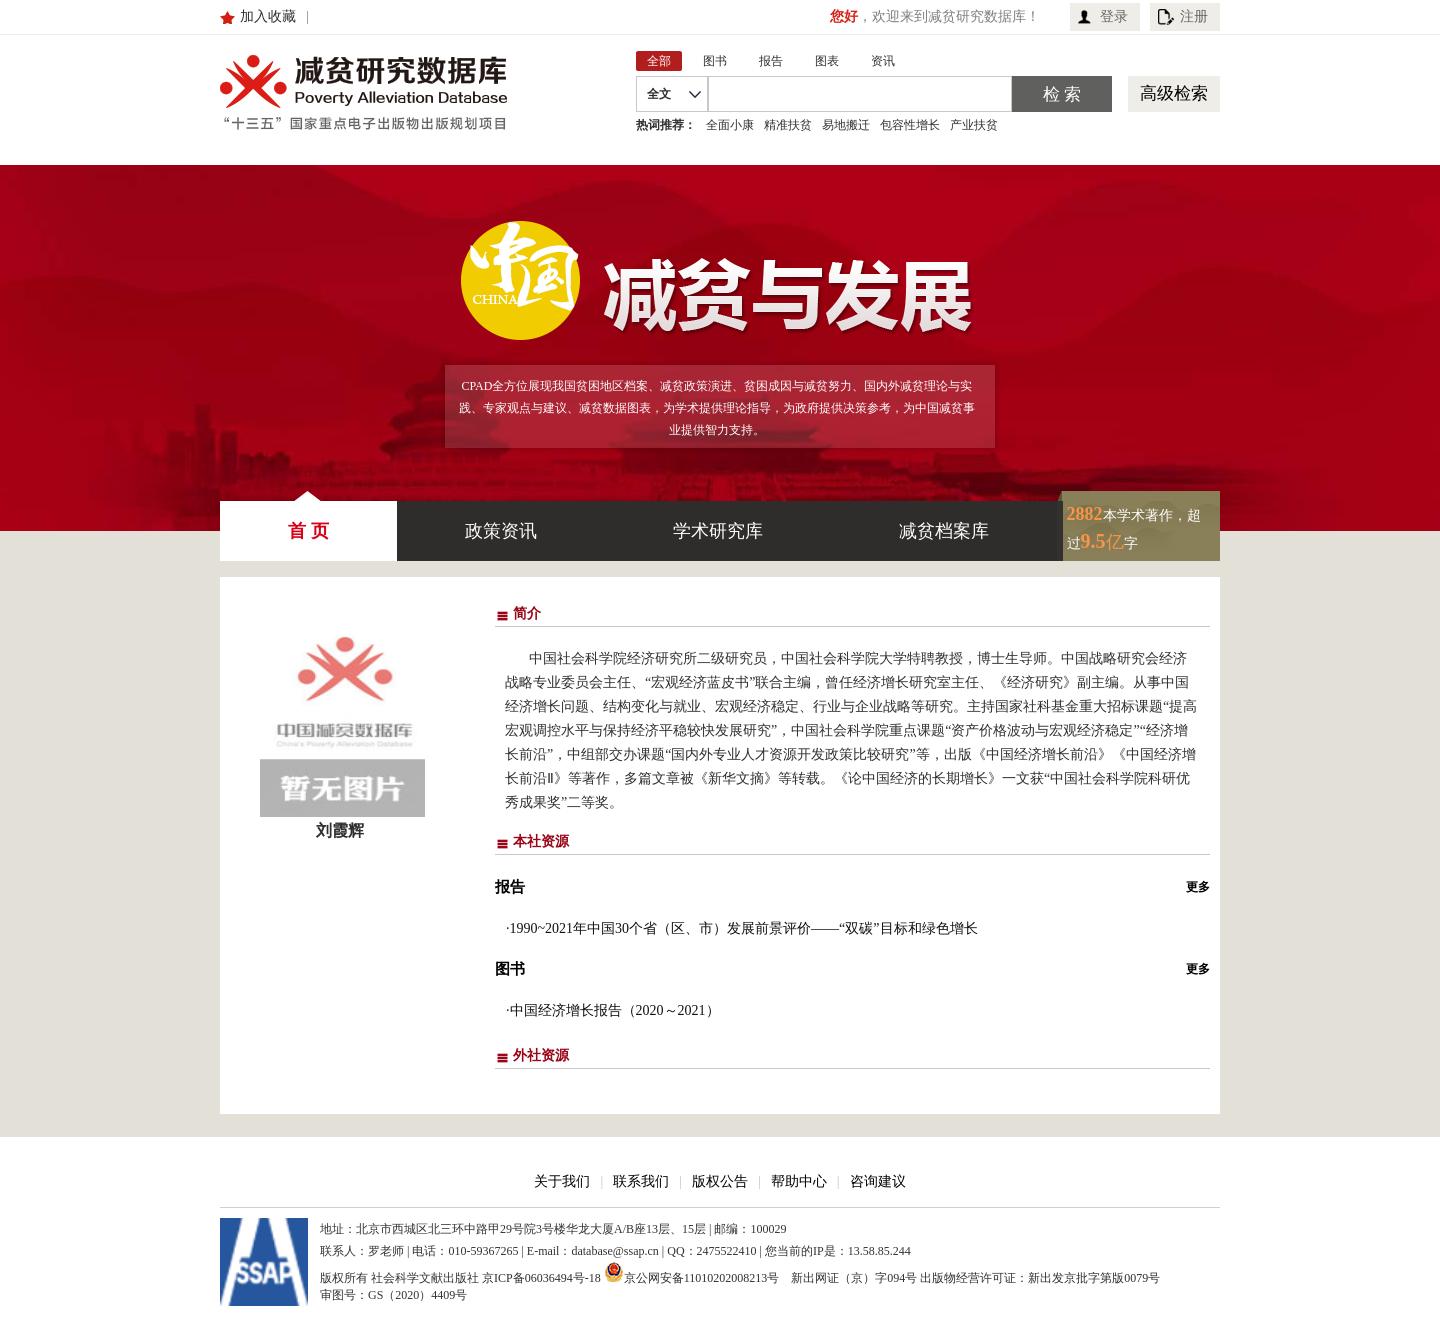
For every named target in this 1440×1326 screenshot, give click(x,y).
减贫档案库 (944, 531)
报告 (510, 887)
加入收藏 (268, 16)
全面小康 (730, 125)
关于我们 (562, 1181)
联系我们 (641, 1181)
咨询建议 (878, 1181)
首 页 (308, 521)
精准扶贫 (788, 125)
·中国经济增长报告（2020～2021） (613, 1010)
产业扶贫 (974, 125)
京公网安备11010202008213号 (692, 1272)
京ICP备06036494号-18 (541, 1278)
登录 (1114, 16)
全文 (659, 94)
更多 (1198, 887)
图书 (510, 969)
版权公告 (720, 1181)
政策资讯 (501, 531)
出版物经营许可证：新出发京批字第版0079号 (1040, 1278)
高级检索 (1174, 93)
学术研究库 (718, 531)
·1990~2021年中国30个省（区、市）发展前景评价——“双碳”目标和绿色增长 (742, 928)
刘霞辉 (340, 830)
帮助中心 (799, 1181)
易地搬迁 (846, 125)
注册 (1194, 16)
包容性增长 (910, 125)
